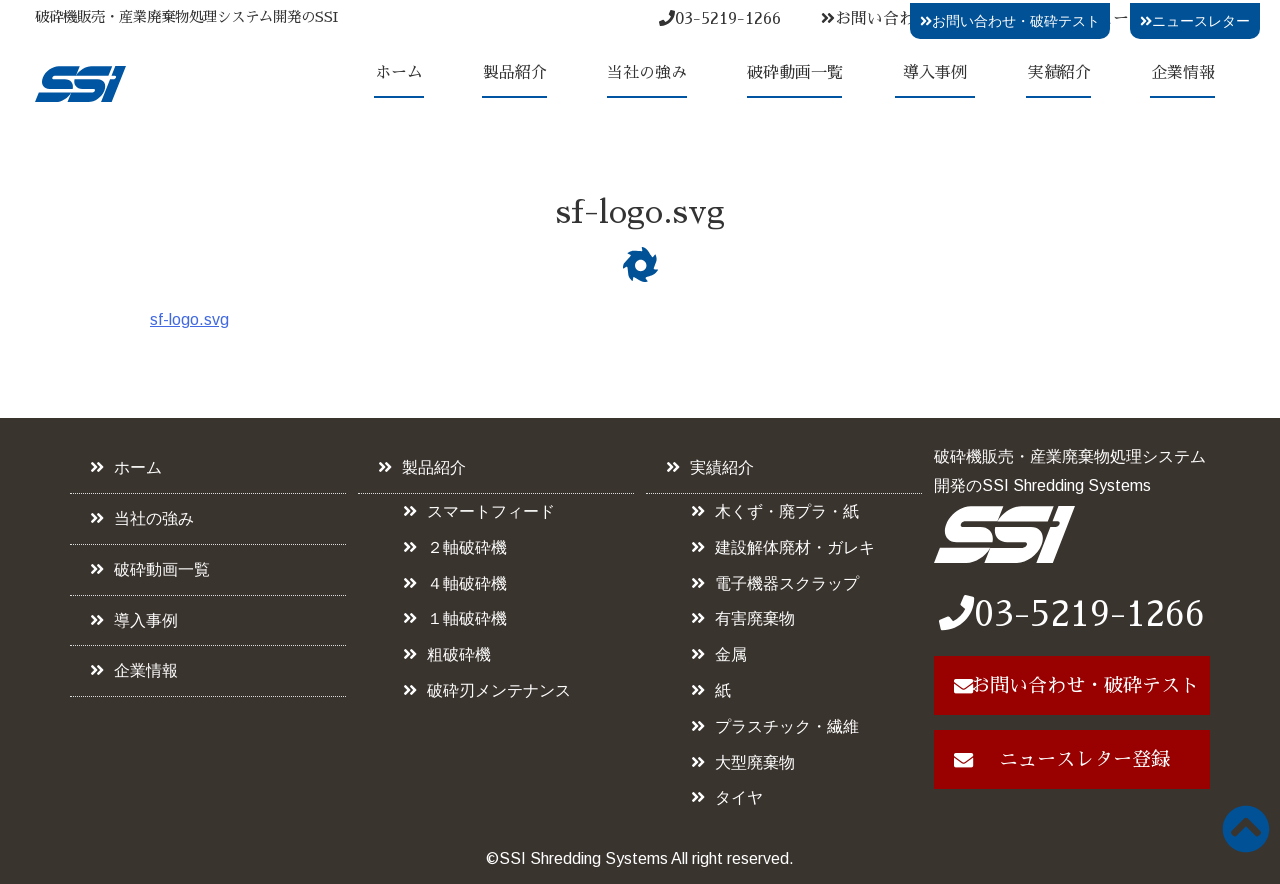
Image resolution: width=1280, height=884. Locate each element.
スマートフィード (491, 511)
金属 (731, 654)
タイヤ (739, 797)
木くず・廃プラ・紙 (787, 511)
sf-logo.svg (189, 319)
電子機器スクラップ (787, 583)
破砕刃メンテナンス (499, 690)
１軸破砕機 (467, 618)
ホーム (399, 73)
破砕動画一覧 (795, 73)
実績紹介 (1059, 73)
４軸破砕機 (467, 583)
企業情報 (1183, 73)
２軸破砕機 (467, 547)
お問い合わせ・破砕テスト (1010, 21)
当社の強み (647, 73)
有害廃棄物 (755, 618)
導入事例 (935, 73)
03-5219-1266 (720, 19)
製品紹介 (515, 73)
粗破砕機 (459, 654)
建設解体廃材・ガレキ (795, 547)
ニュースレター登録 (1084, 759)
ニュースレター (1195, 21)
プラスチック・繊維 (787, 726)
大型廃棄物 (755, 762)
